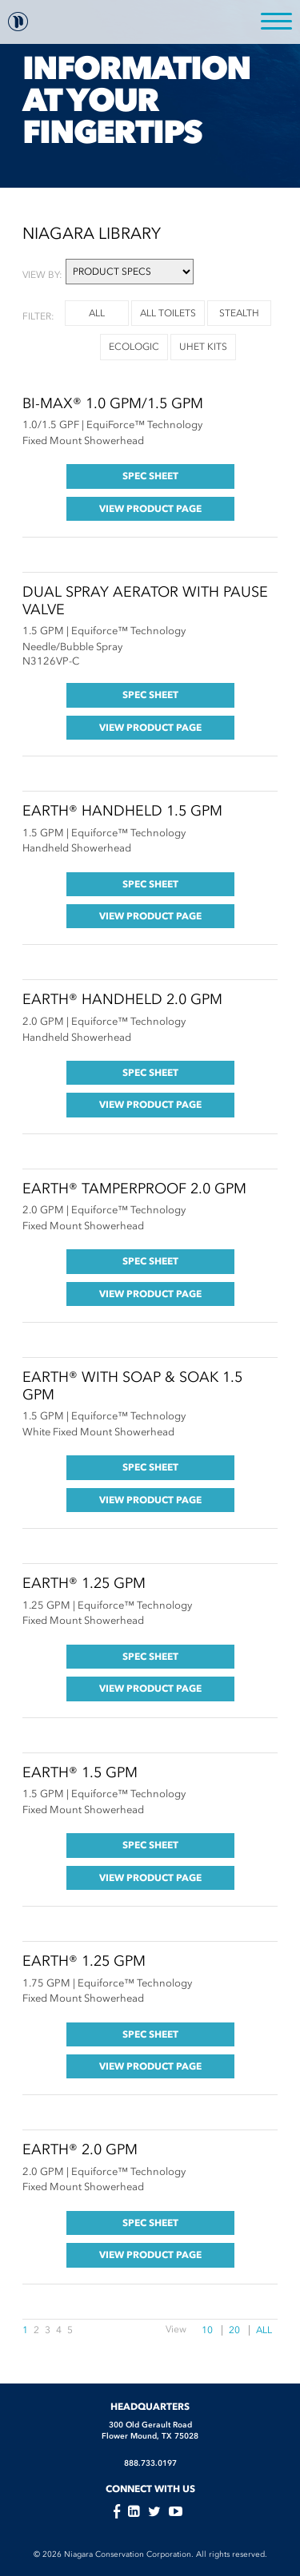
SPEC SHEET (150, 476)
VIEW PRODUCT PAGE (150, 508)
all (97, 313)
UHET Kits (203, 346)
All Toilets (168, 313)
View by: (42, 274)
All (264, 2330)
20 (234, 2330)
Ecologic (134, 346)
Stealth (239, 313)
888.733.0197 (150, 2463)
